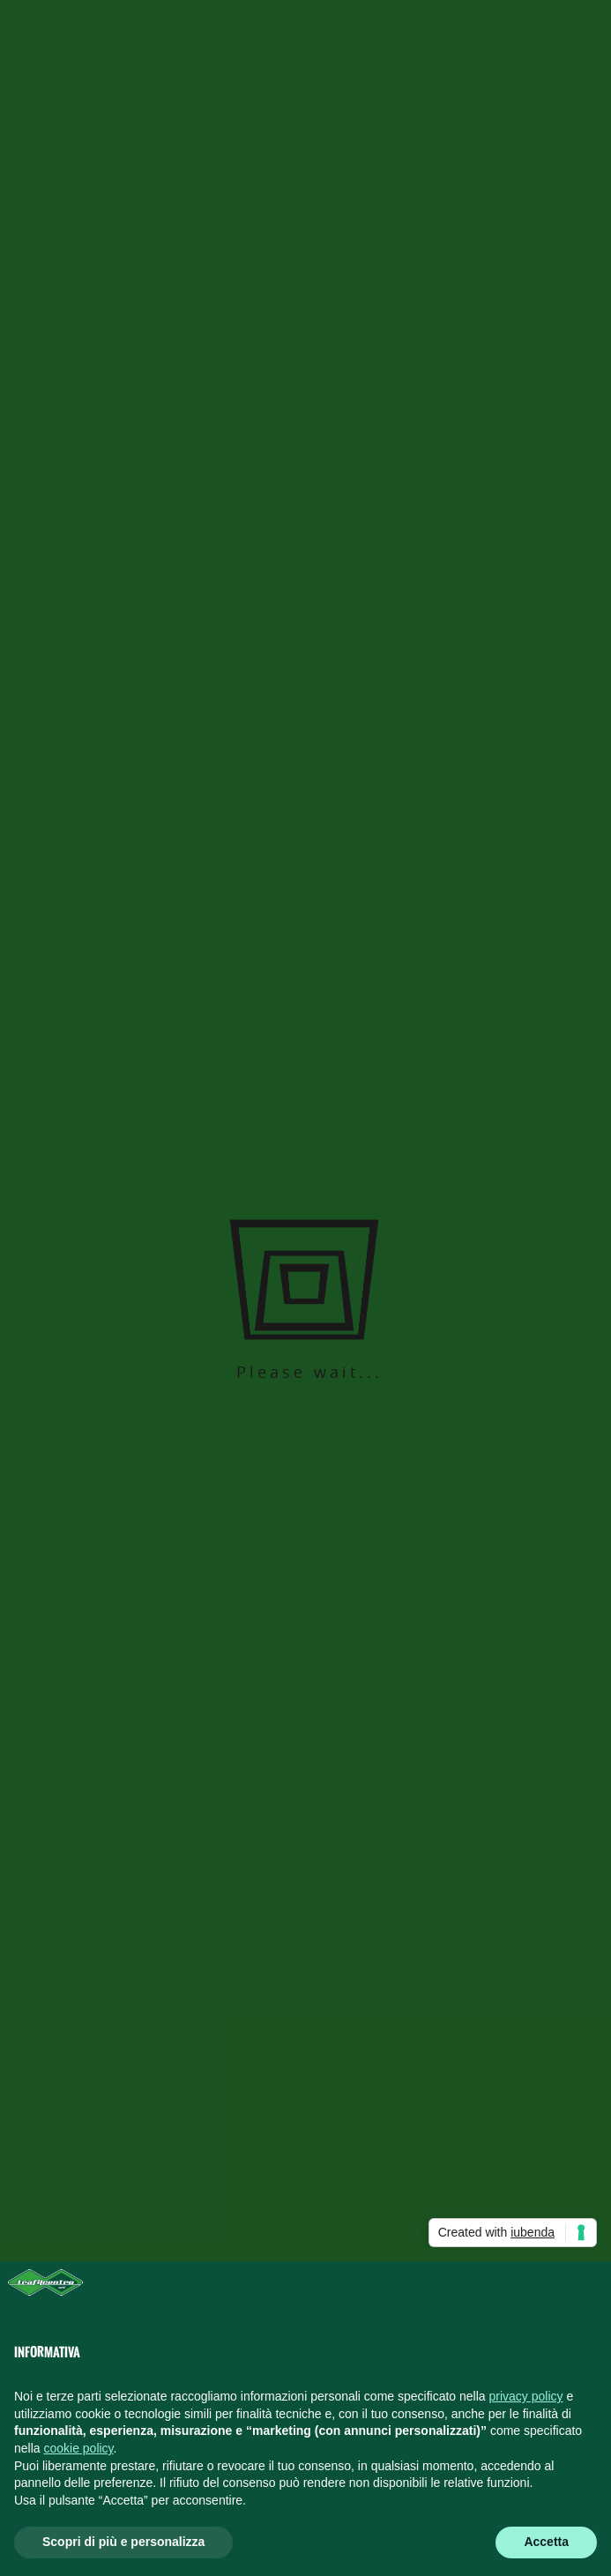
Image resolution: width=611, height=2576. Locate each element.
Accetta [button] (546, 2542)
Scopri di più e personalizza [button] (123, 2542)
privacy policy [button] (526, 2396)
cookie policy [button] (78, 2448)
